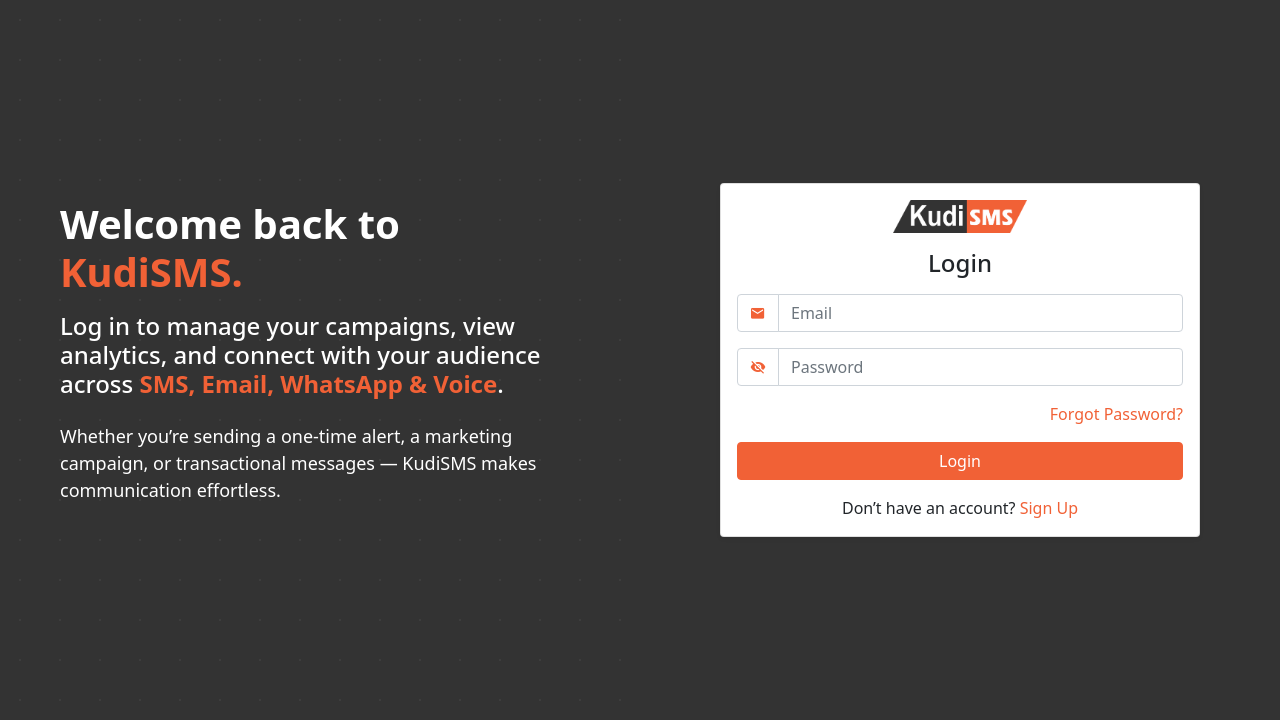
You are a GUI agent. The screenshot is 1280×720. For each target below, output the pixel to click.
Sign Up (1049, 508)
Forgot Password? (1116, 414)
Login (960, 461)
